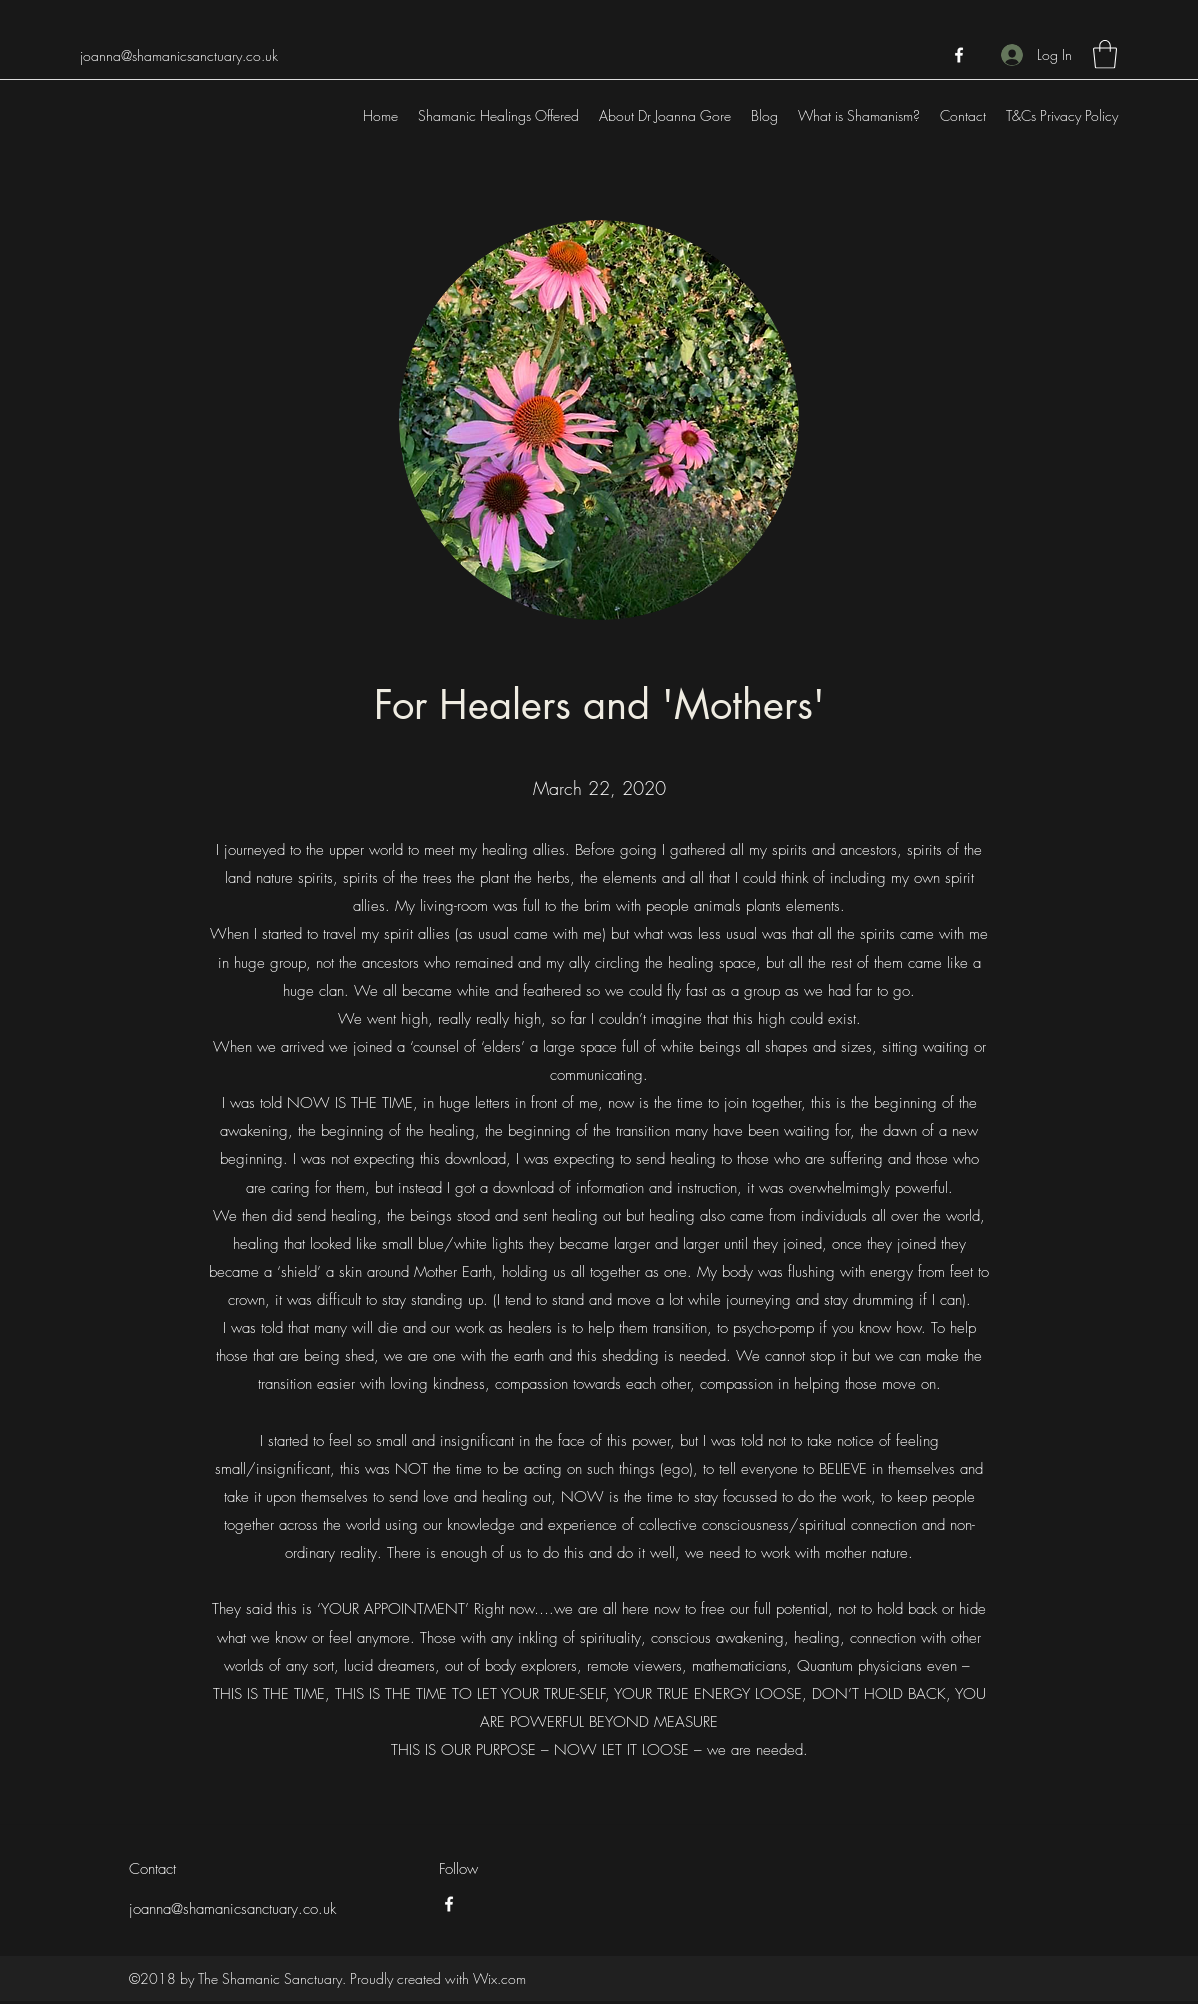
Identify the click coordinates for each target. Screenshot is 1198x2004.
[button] (1105, 54)
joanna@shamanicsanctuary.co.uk (179, 55)
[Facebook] (959, 55)
